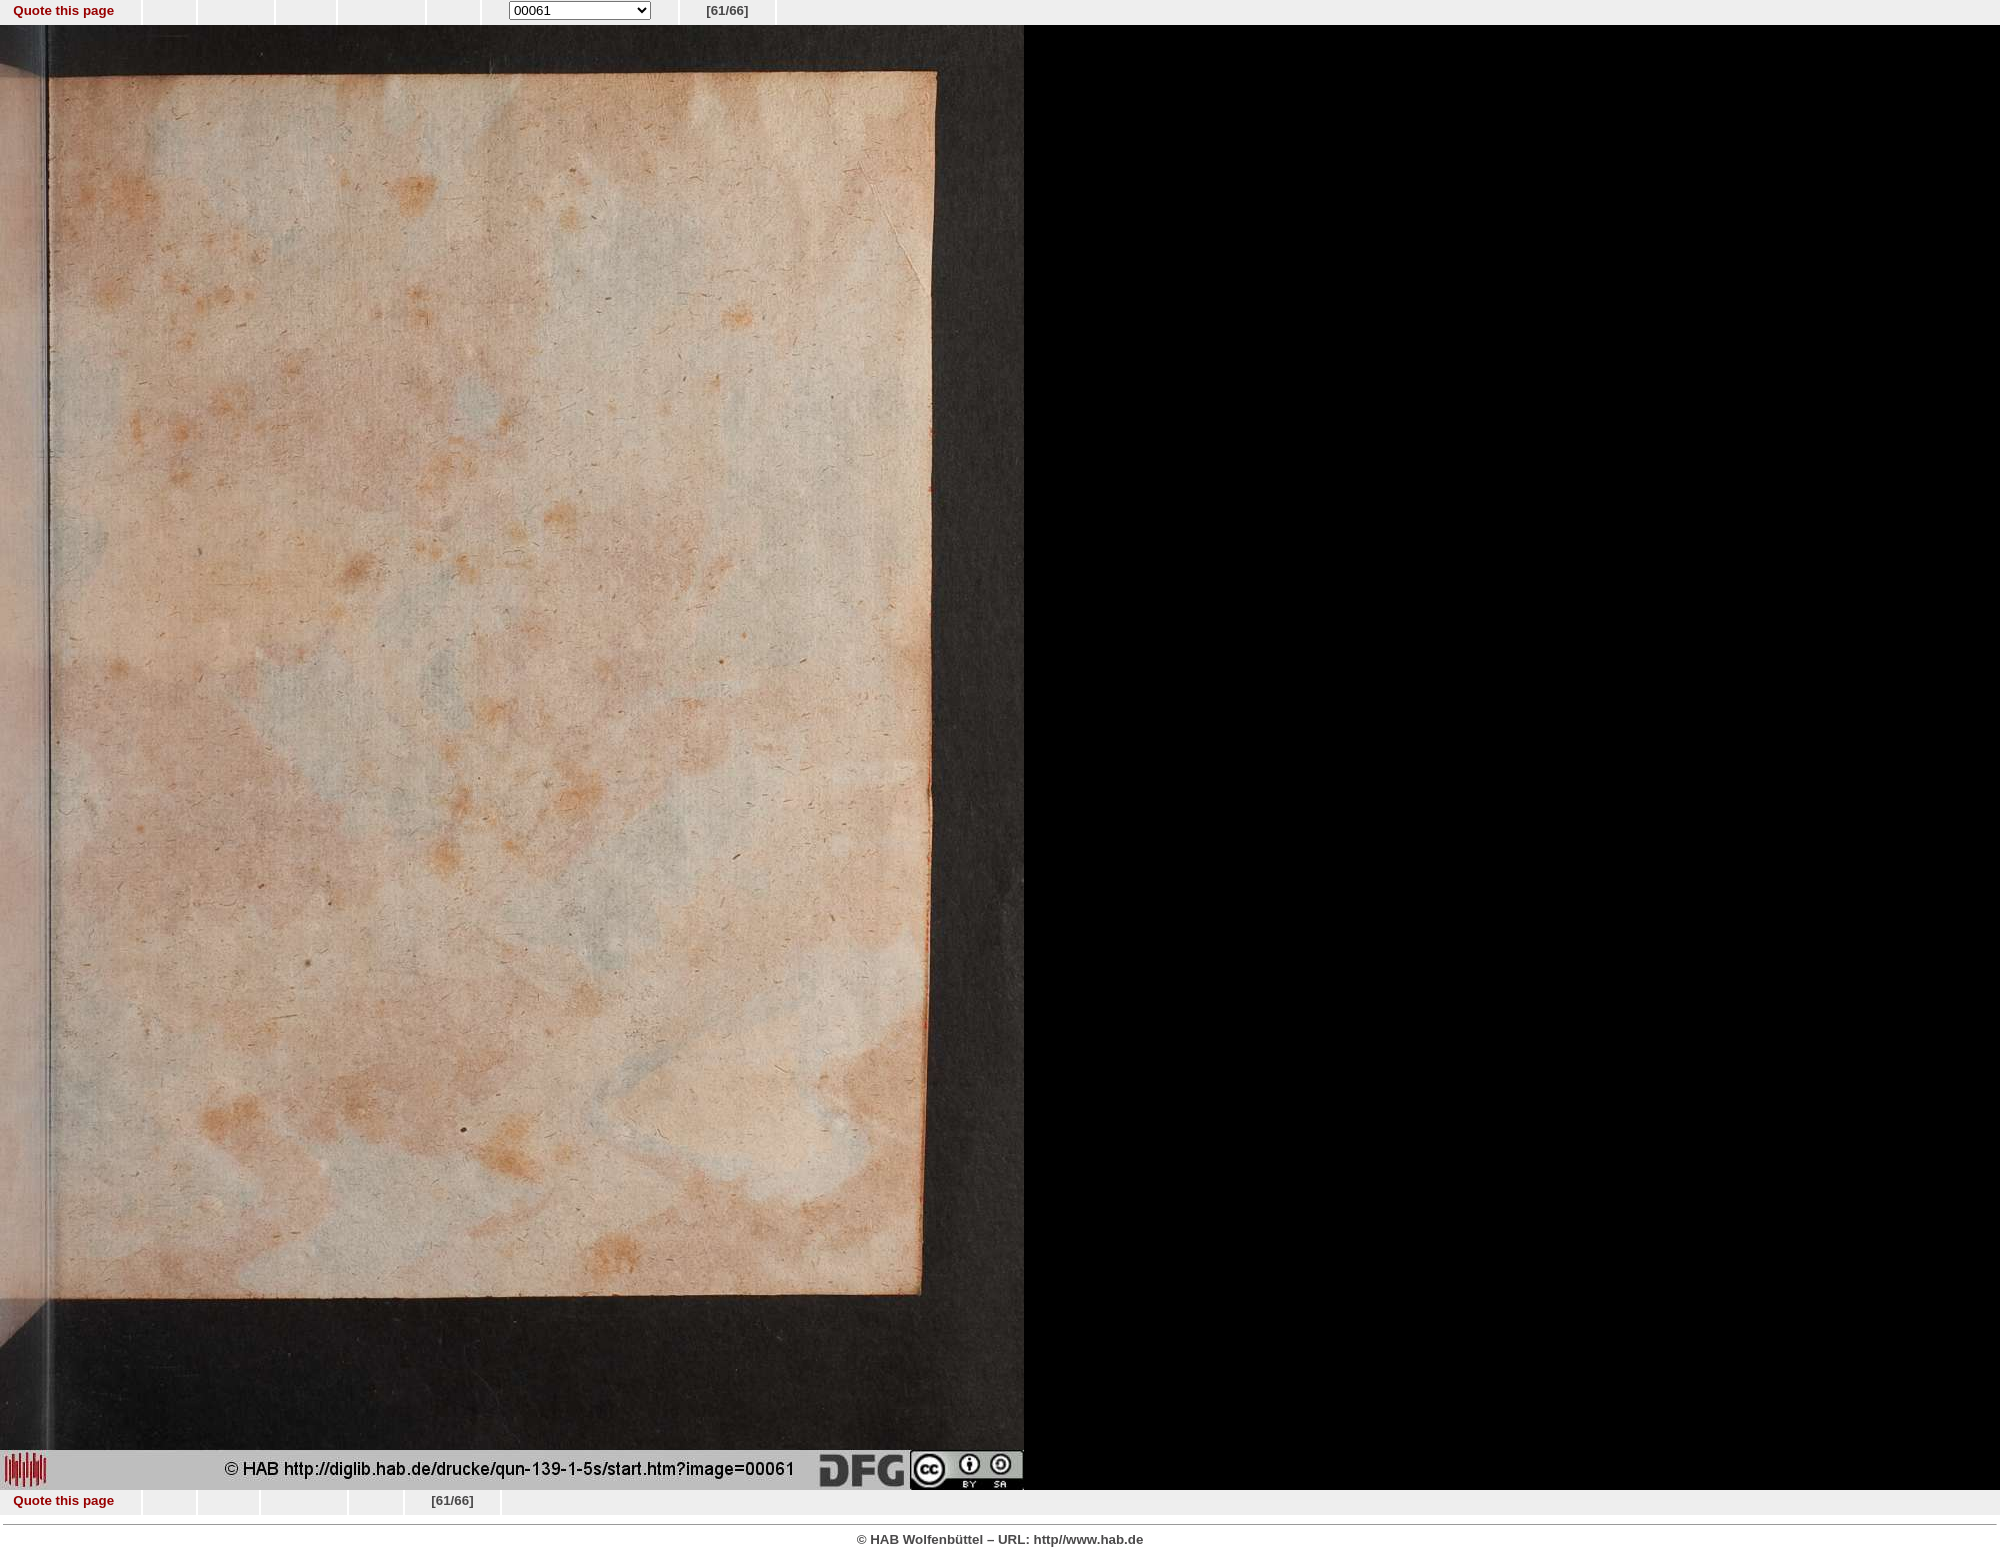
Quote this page (63, 10)
